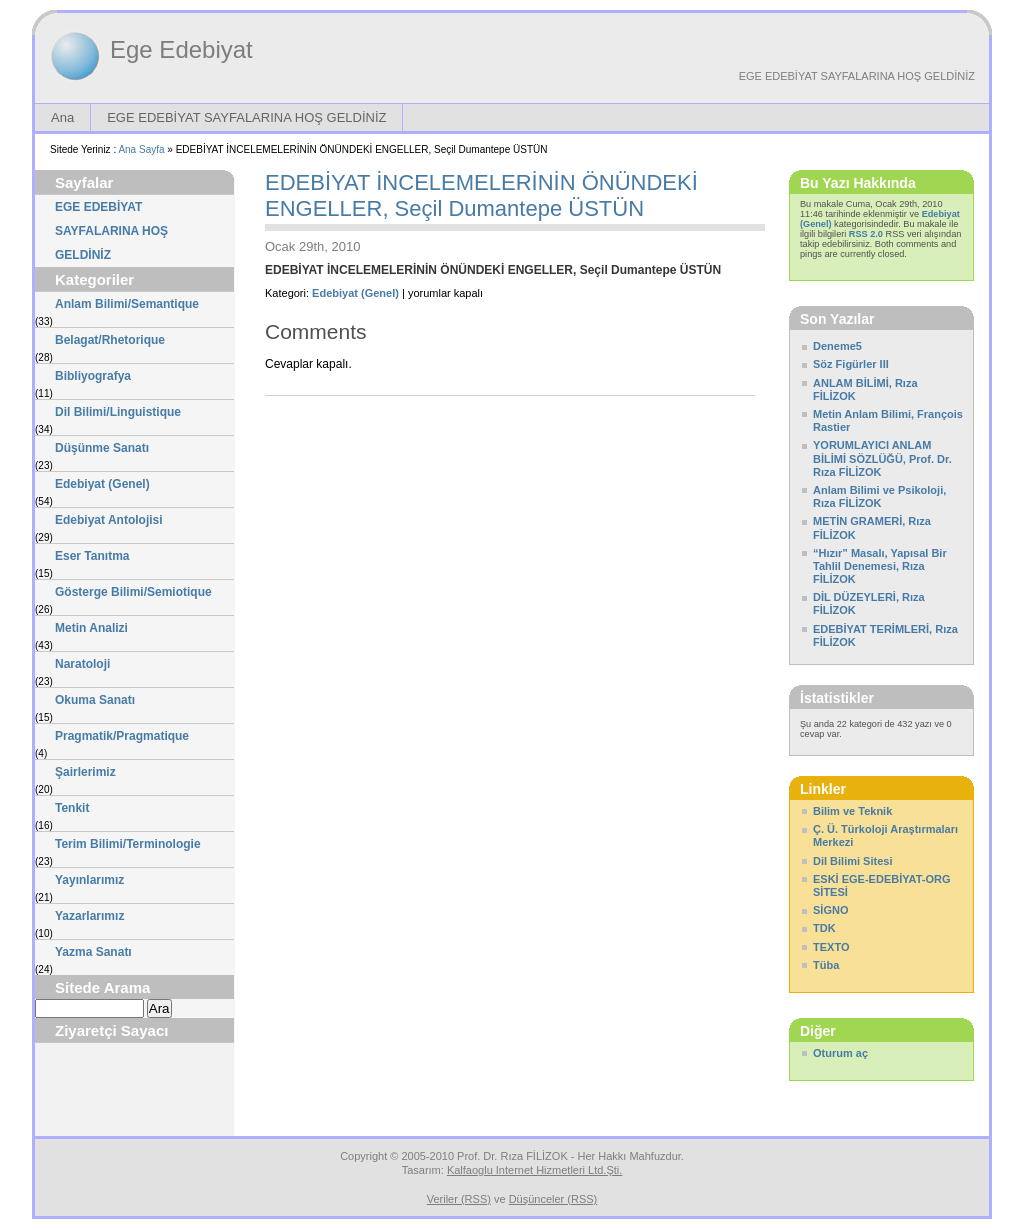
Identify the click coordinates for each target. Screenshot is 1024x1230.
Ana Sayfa (141, 149)
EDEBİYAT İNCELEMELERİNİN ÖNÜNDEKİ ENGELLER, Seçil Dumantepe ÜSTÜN (481, 195)
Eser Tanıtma (92, 556)
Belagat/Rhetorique (110, 340)
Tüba (826, 965)
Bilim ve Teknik (852, 811)
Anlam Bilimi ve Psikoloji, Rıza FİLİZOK (879, 496)
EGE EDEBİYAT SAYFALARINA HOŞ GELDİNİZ (857, 76)
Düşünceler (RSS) (553, 1199)
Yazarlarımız (89, 916)
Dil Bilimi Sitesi (852, 861)
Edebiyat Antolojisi (109, 520)
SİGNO (830, 910)
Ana (62, 117)
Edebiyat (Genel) (102, 484)
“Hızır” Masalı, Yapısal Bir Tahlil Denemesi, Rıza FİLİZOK (880, 566)
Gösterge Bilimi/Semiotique (133, 592)
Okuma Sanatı (95, 700)
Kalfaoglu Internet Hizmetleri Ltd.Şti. (534, 1170)
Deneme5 (837, 346)
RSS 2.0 (866, 234)
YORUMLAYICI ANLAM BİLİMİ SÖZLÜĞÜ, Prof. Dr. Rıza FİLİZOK (882, 458)
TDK (824, 928)
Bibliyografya (93, 376)
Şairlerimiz (85, 772)
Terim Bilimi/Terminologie (128, 844)
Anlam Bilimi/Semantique (127, 304)
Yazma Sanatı (93, 952)
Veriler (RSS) (459, 1199)
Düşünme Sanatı (102, 448)
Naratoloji (82, 664)
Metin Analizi (91, 628)
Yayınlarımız (89, 880)
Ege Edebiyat (181, 49)
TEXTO (831, 947)
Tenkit (72, 808)
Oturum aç (840, 1053)
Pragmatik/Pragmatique (122, 736)
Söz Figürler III (851, 364)
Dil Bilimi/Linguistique (118, 412)
